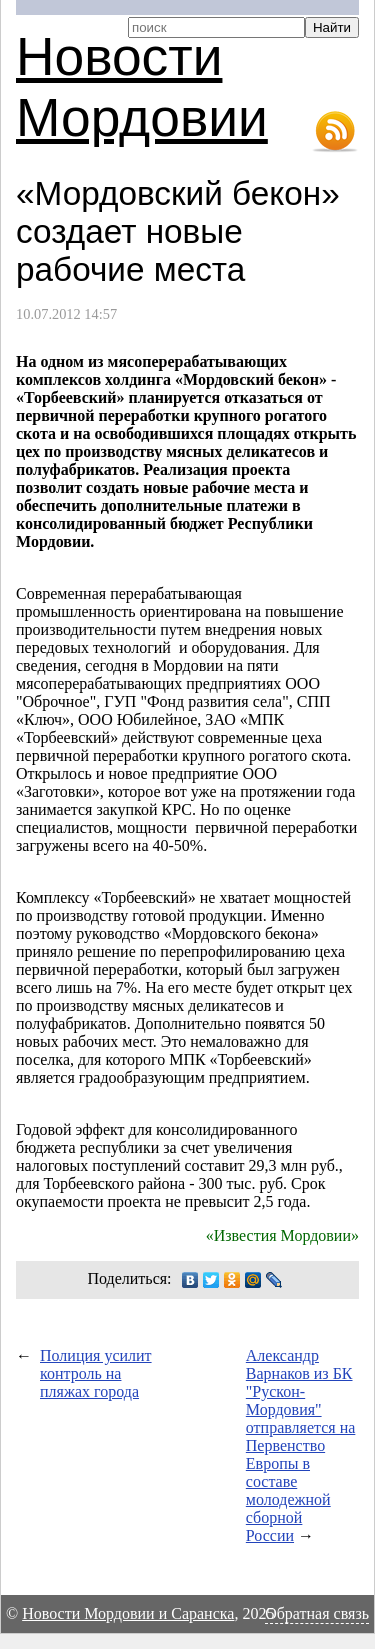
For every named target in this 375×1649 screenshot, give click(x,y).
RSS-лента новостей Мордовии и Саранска (335, 132)
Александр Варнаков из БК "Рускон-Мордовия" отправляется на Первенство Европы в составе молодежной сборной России (301, 1445)
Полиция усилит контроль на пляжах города (96, 1373)
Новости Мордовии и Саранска (128, 1613)
